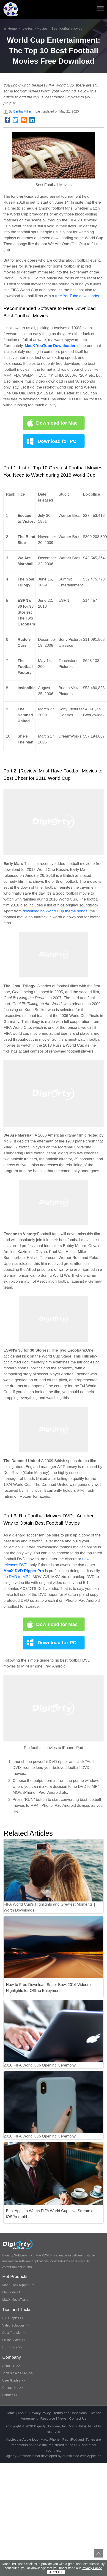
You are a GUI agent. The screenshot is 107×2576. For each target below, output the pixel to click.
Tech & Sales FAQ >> (17, 2373)
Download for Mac (57, 422)
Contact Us (77, 2418)
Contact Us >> (12, 2388)
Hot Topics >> (12, 2347)
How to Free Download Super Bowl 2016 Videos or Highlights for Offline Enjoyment (50, 1988)
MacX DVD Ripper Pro (18, 2285)
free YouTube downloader (77, 296)
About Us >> (11, 2366)
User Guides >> (13, 2380)
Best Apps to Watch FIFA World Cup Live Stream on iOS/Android (51, 2214)
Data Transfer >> (14, 2332)
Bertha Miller (22, 111)
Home (12, 28)
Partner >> (9, 2395)
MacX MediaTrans (15, 2299)
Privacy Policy (40, 2413)
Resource (47, 2418)
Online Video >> (13, 2340)
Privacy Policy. (92, 2568)
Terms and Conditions (70, 2413)
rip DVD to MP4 (16, 1577)
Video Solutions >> (15, 2325)
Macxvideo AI (11, 2292)
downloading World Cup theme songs (55, 911)
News (62, 2418)
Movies (42, 28)
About (21, 2413)
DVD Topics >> (13, 2318)
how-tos (27, 28)
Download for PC (57, 441)
